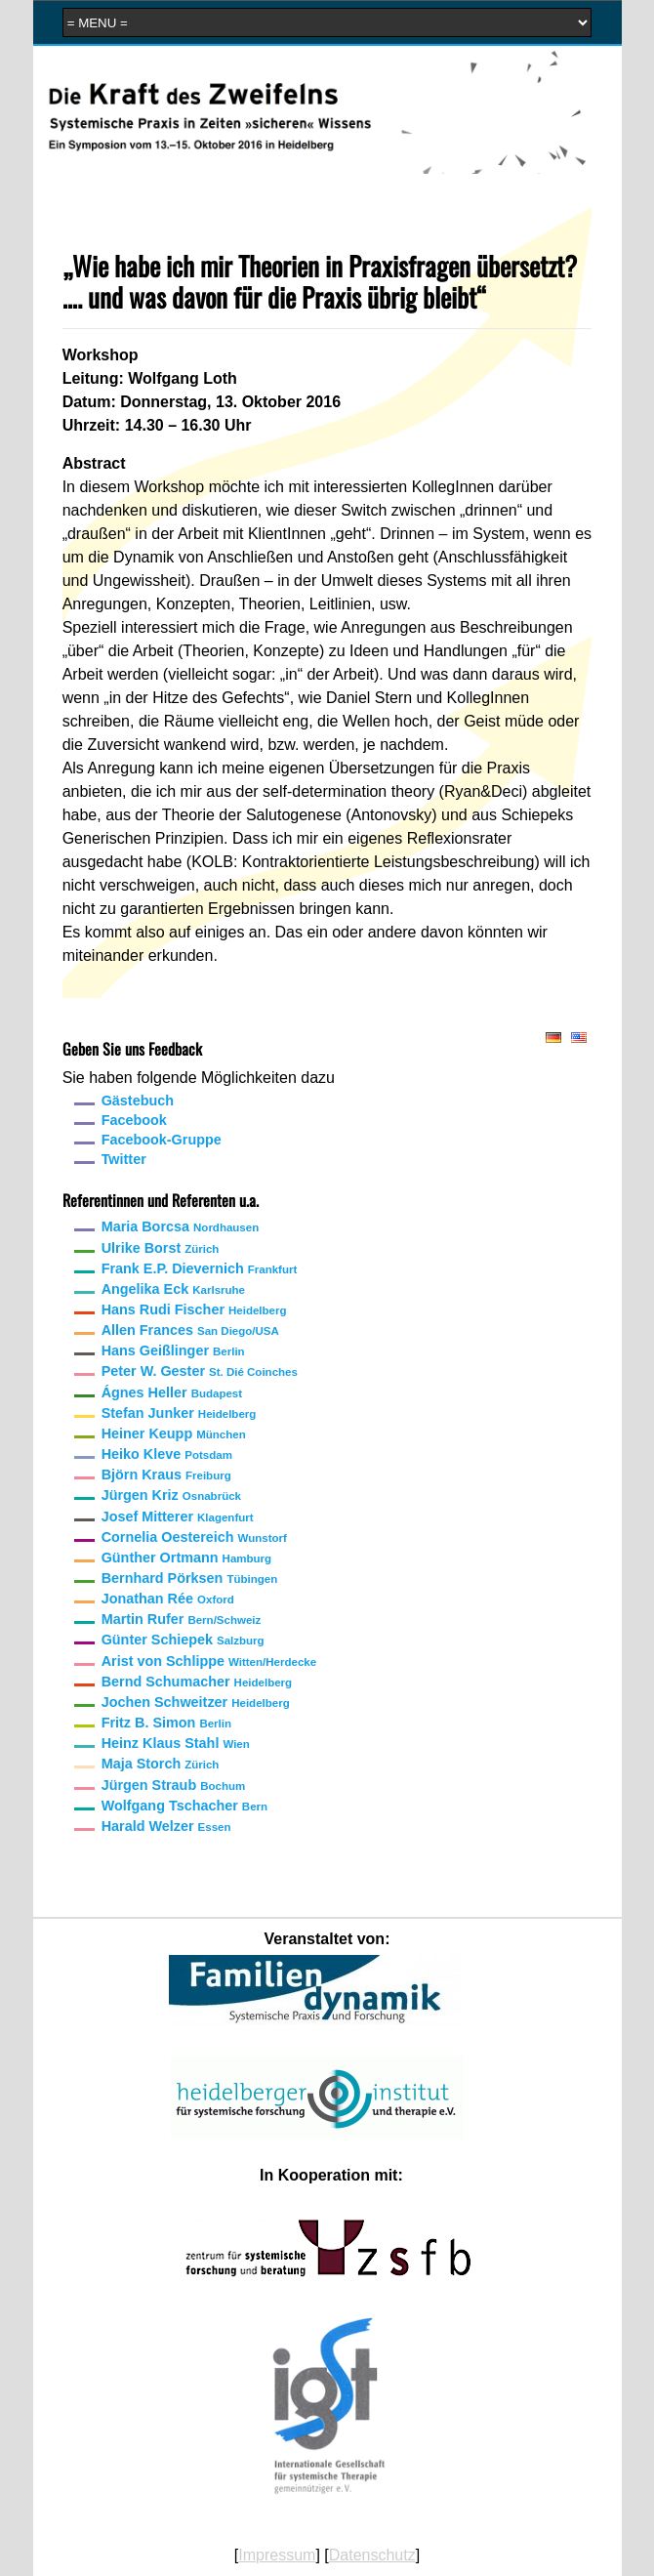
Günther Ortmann (186, 1557)
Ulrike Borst (161, 1248)
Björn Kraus (166, 1474)
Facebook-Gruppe (162, 1139)
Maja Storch (161, 1763)
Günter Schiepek (183, 1639)
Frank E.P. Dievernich (200, 1268)
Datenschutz (372, 2555)
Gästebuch (138, 1100)
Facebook (134, 1120)
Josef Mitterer (178, 1516)
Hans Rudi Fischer (194, 1309)
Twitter (124, 1159)
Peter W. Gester (200, 1371)
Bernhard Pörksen (190, 1578)
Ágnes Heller (172, 1392)
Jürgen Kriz (171, 1495)
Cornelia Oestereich (194, 1537)
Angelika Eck (173, 1289)
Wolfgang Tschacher (184, 1805)
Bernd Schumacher (197, 1681)
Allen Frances (190, 1330)
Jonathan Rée (168, 1598)
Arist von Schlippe (209, 1661)
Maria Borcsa (181, 1226)
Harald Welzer (166, 1826)
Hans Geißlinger (173, 1350)
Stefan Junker (179, 1413)
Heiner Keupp (174, 1433)
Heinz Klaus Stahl (176, 1743)
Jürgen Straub (174, 1785)
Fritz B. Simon (166, 1722)
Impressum (276, 2555)
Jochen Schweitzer (196, 1702)
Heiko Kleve (167, 1454)
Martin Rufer (182, 1619)
